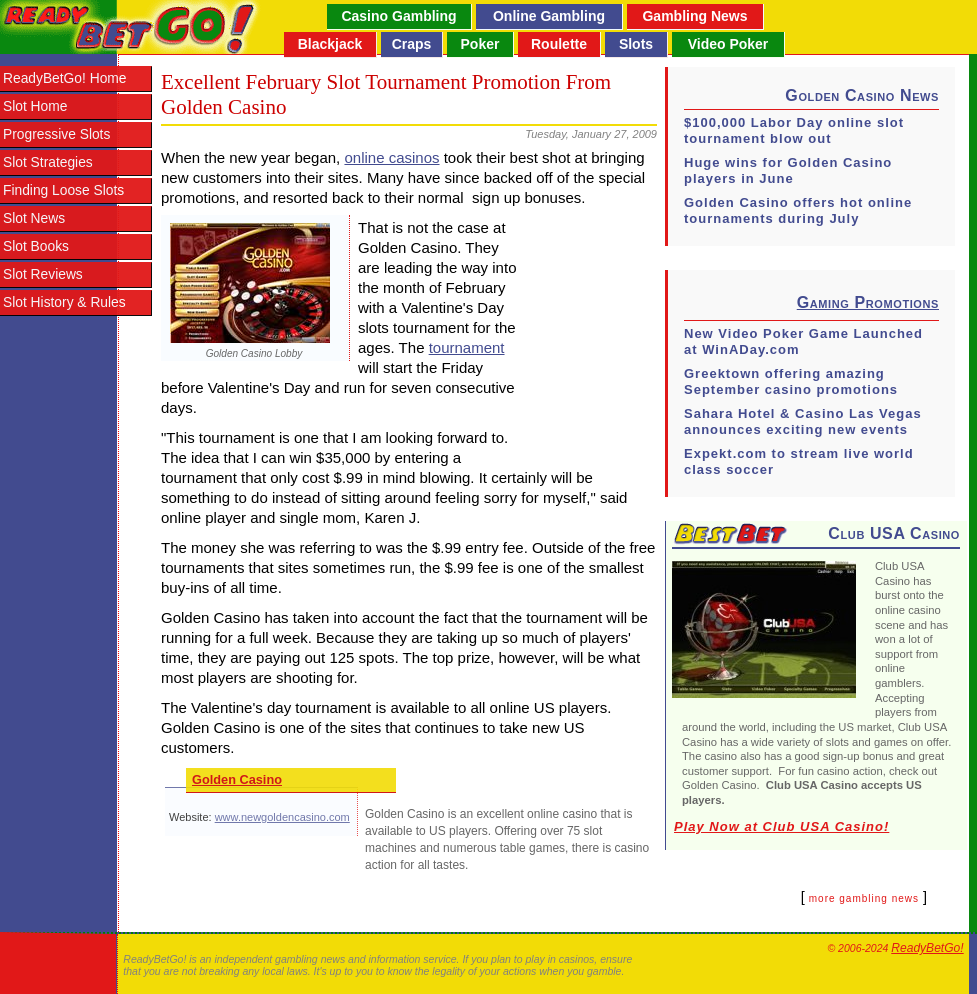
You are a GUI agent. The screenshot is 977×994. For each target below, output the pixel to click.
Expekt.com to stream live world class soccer (799, 461)
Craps (412, 44)
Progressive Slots (56, 134)
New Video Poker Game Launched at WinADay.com (803, 341)
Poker (480, 44)
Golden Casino (237, 779)
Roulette (559, 44)
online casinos (391, 157)
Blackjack (330, 44)
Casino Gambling (398, 16)
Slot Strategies (48, 162)
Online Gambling (549, 16)
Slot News (34, 218)
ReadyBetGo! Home (64, 78)
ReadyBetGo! (927, 948)
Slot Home (35, 106)
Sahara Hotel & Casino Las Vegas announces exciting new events (803, 421)
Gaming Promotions (868, 302)
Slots (636, 44)
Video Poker (728, 44)
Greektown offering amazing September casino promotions (791, 381)
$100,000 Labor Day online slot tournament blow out (794, 130)
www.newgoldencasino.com (282, 817)
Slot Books (36, 246)
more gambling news (864, 898)
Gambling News (694, 16)
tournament (467, 347)
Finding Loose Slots (63, 190)
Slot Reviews (43, 274)
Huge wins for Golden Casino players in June (788, 170)
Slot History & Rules (64, 302)
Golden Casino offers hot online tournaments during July (798, 210)
